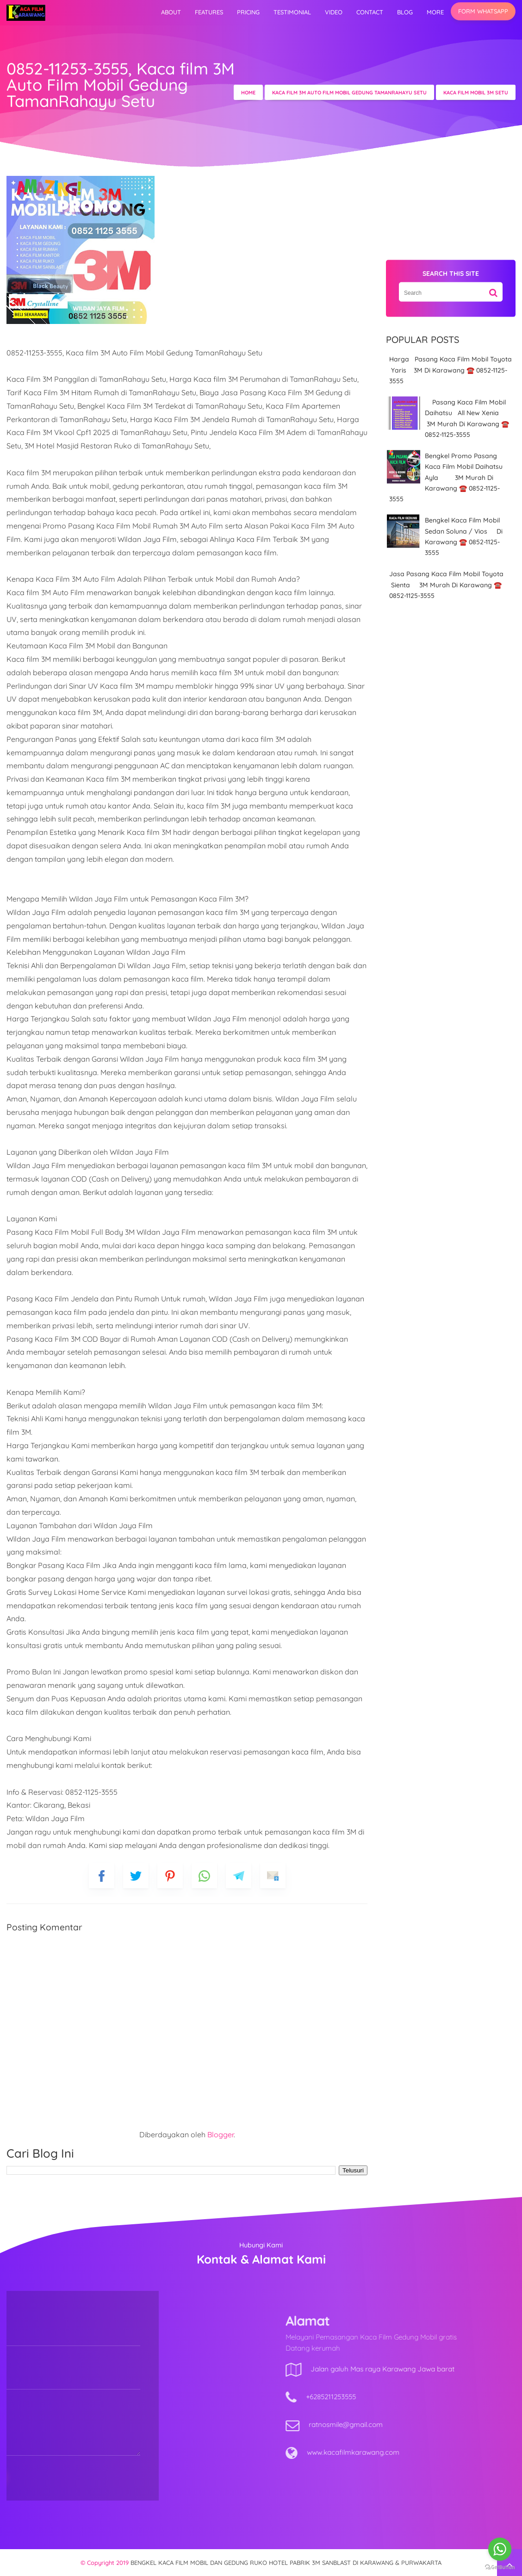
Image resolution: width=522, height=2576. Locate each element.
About (171, 12)
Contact (369, 12)
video (333, 12)
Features (209, 12)
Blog (405, 12)
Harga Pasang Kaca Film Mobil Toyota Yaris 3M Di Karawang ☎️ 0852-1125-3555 (450, 370)
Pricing (248, 12)
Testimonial (292, 12)
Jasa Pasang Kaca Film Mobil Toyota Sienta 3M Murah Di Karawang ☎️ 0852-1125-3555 (446, 585)
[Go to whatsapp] (499, 2549)
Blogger (220, 2134)
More (435, 12)
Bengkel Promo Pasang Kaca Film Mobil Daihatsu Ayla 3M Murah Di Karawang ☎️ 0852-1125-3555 (447, 477)
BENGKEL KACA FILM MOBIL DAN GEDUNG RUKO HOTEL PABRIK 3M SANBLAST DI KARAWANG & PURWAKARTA (285, 2562)
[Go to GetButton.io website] (500, 2567)
